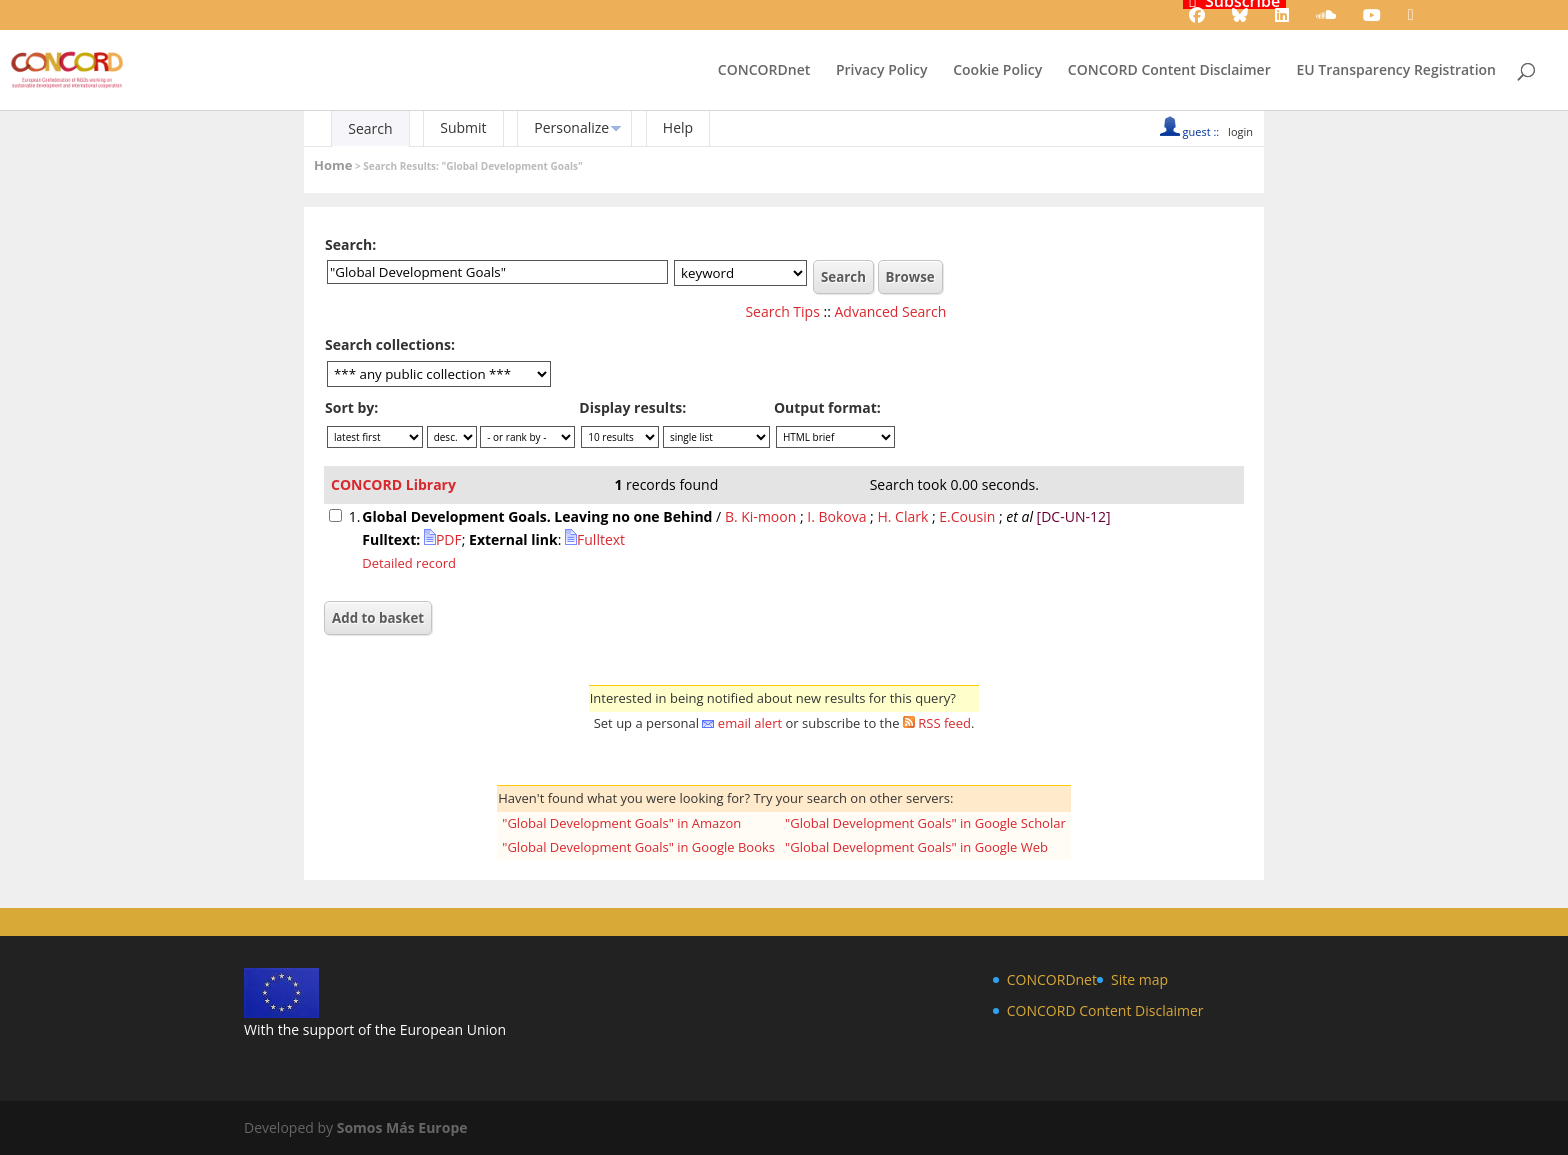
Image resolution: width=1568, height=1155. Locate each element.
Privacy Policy (882, 71)
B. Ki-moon (760, 516)
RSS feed (944, 723)
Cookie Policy (997, 71)
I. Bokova (836, 516)
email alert (750, 723)
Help (678, 127)
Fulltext (595, 539)
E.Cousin (967, 516)
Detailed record (409, 563)
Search (370, 128)
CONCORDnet (764, 71)
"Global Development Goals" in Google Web (916, 847)
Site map (1139, 979)
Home (333, 165)
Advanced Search (891, 311)
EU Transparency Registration (1396, 71)
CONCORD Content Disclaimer (1169, 71)
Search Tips (782, 311)
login (1240, 131)
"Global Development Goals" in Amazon (621, 823)
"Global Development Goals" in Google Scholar (925, 823)
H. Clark (902, 516)
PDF (443, 539)
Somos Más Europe (402, 1127)
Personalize (571, 127)
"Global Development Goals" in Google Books (638, 847)
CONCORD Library (393, 484)
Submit (463, 127)
